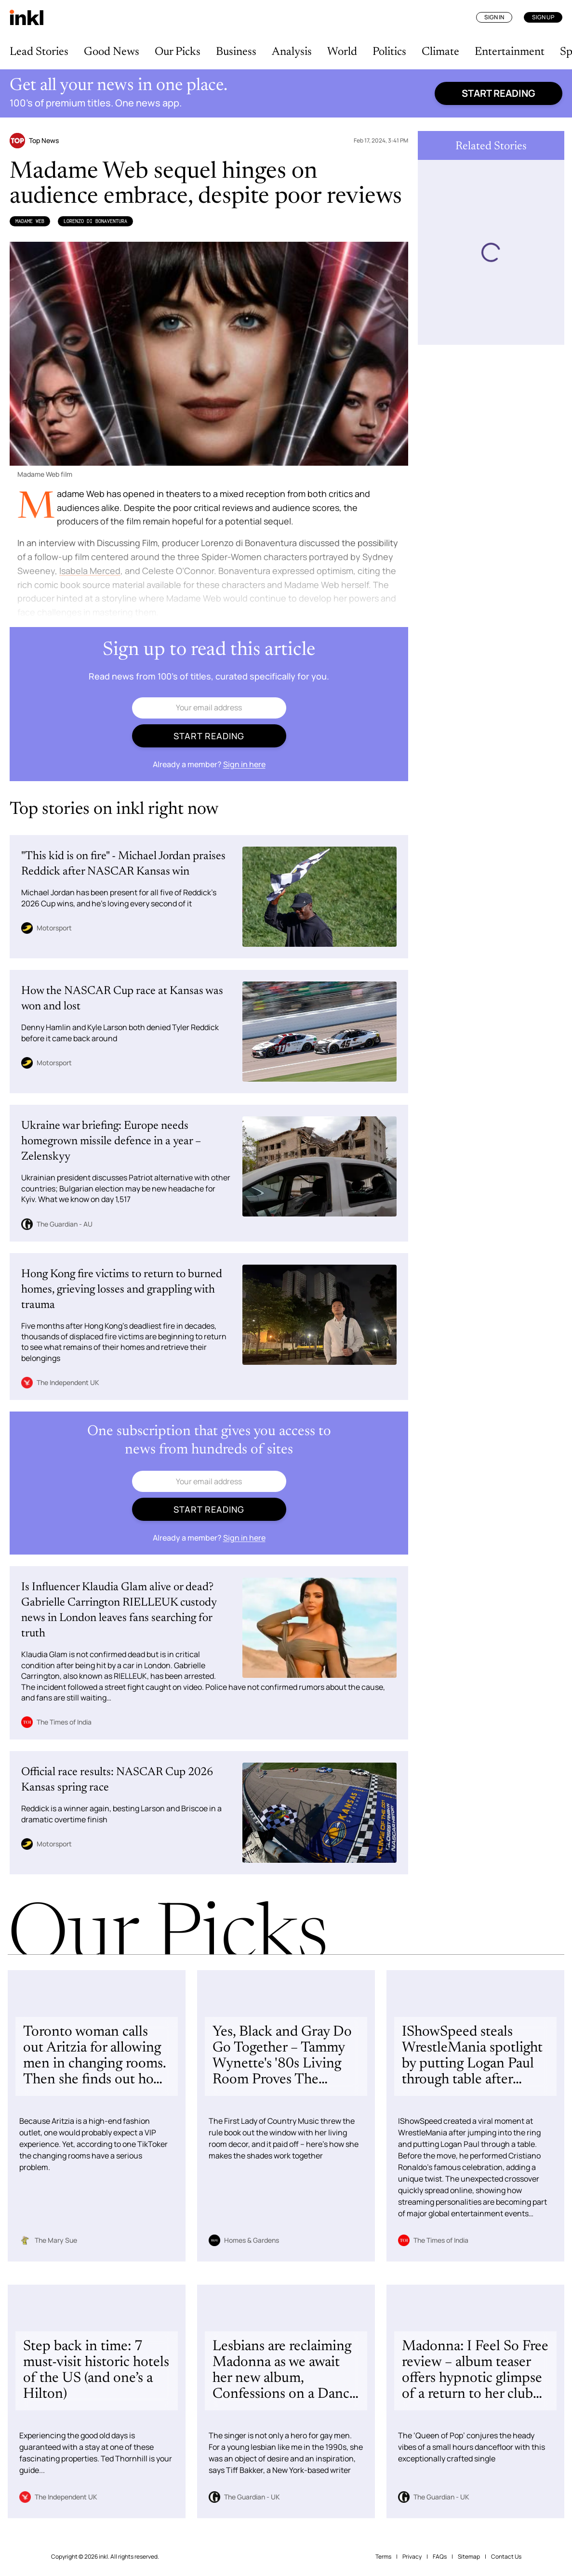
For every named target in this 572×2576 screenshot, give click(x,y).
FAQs (440, 2556)
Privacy (412, 2556)
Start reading (498, 93)
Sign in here (244, 764)
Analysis (292, 52)
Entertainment (510, 52)
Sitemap (469, 2556)
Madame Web (29, 221)
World (342, 52)
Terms (383, 2556)
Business (236, 52)
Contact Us (506, 2556)
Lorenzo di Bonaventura (95, 221)
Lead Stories (39, 52)
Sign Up (543, 17)
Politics (389, 52)
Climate (440, 52)
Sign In (494, 17)
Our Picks (177, 52)
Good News (111, 52)
